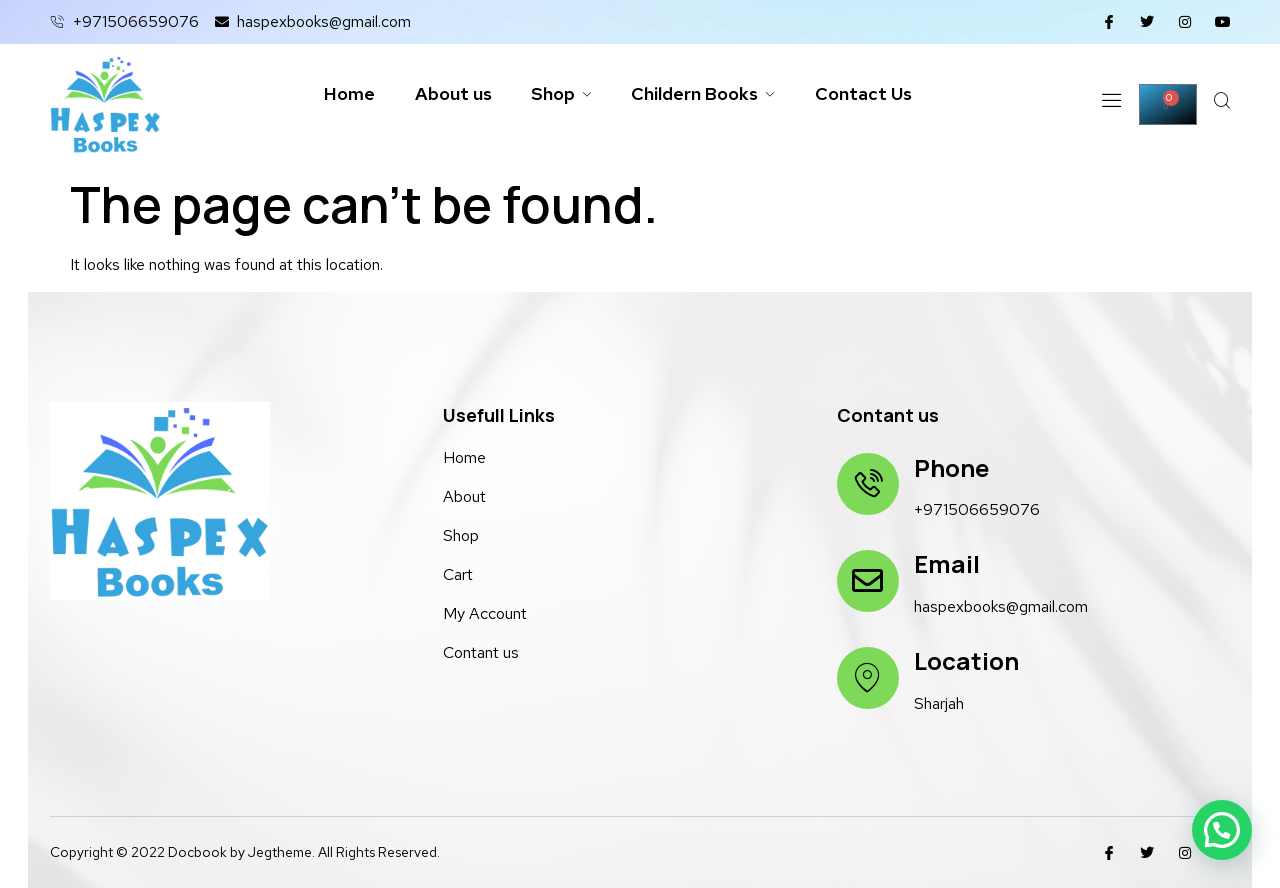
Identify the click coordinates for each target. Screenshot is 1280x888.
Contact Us (865, 94)
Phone (951, 467)
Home (348, 94)
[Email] (868, 581)
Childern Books (704, 94)
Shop (561, 94)
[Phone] (868, 484)
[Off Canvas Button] (1109, 104)
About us (452, 94)
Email (947, 563)
